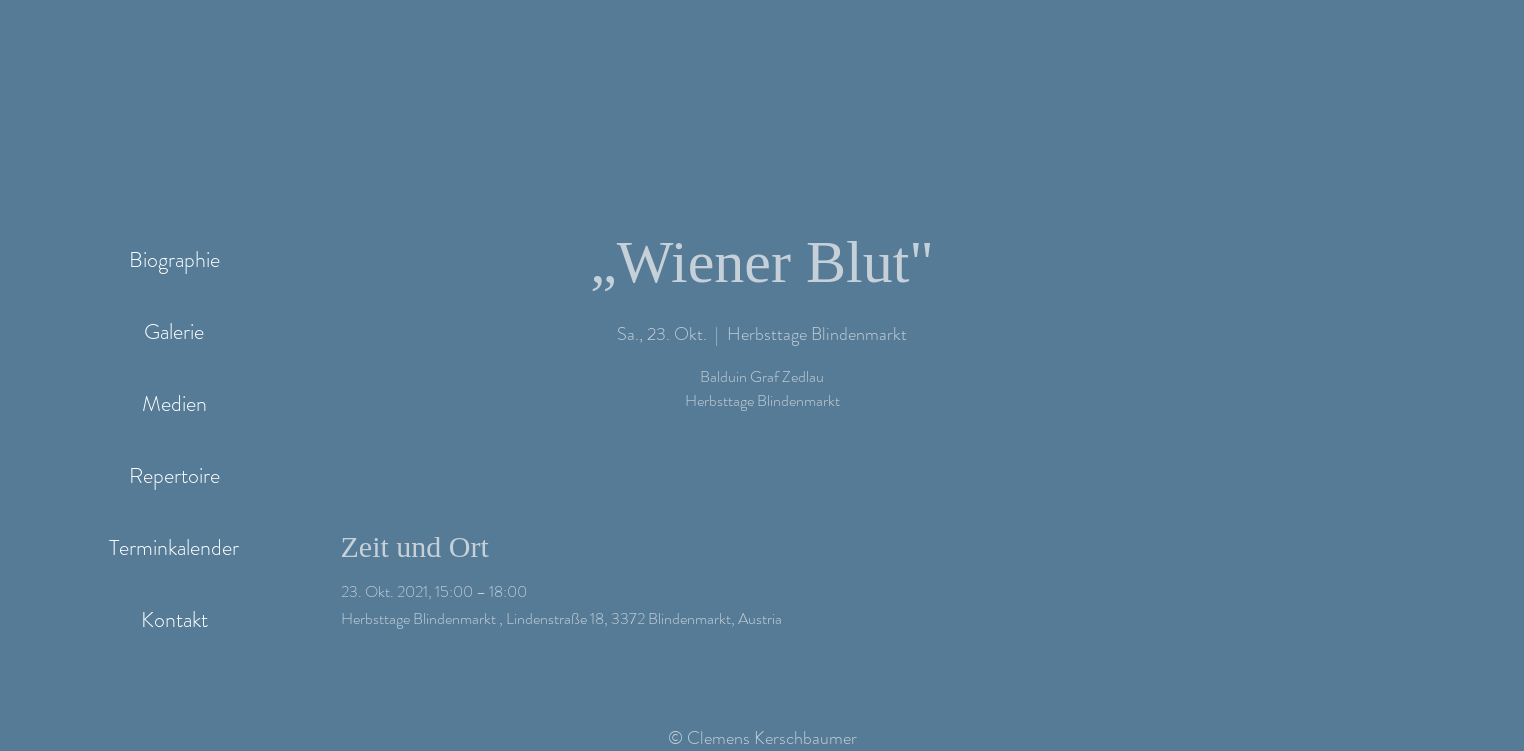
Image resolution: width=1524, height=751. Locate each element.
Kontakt (174, 619)
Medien (174, 403)
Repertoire (174, 475)
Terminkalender (174, 547)
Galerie (174, 331)
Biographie (174, 259)
